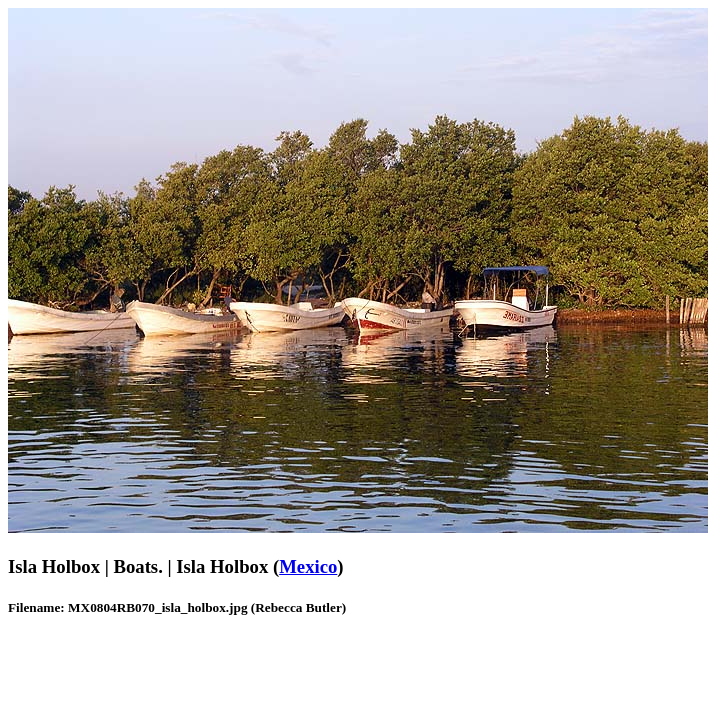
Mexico (308, 566)
